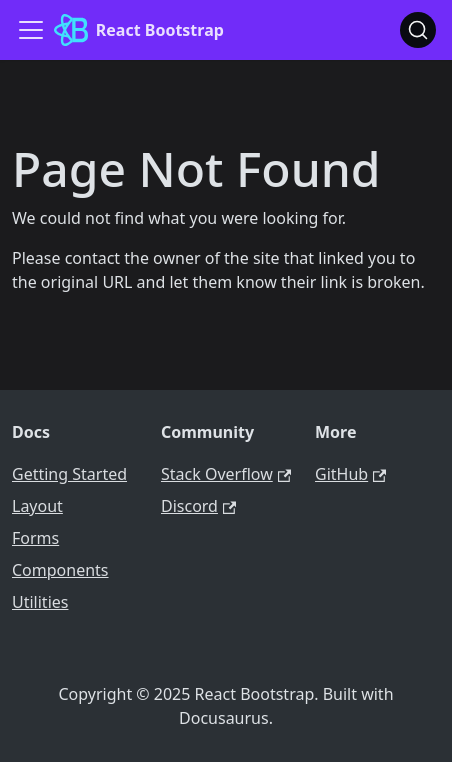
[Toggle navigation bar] (31, 30)
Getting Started (69, 474)
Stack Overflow (226, 474)
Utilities (40, 602)
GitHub (350, 474)
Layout (37, 506)
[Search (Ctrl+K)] (418, 30)
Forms (35, 538)
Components (60, 570)
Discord (198, 506)
